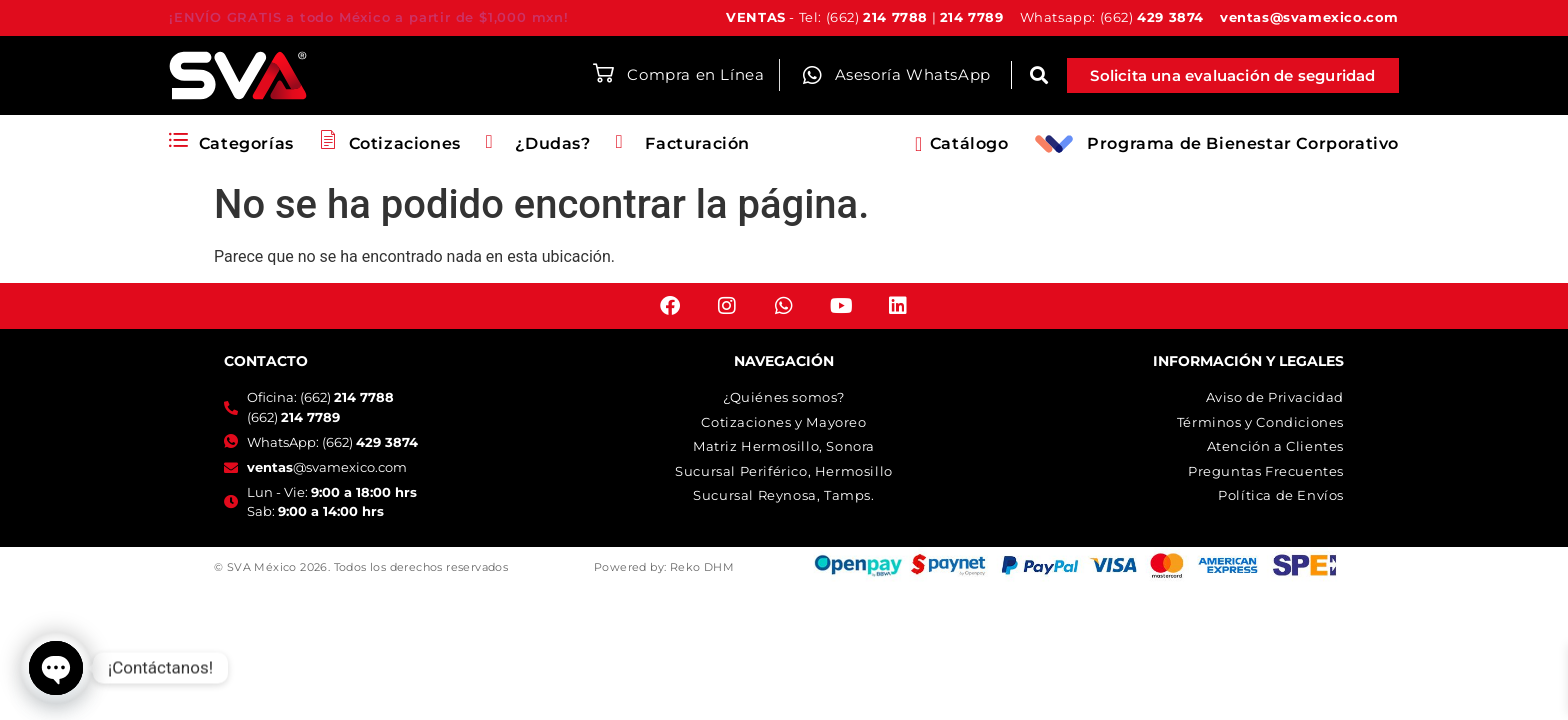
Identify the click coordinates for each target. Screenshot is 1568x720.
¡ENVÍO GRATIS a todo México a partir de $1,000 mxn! (369, 17)
